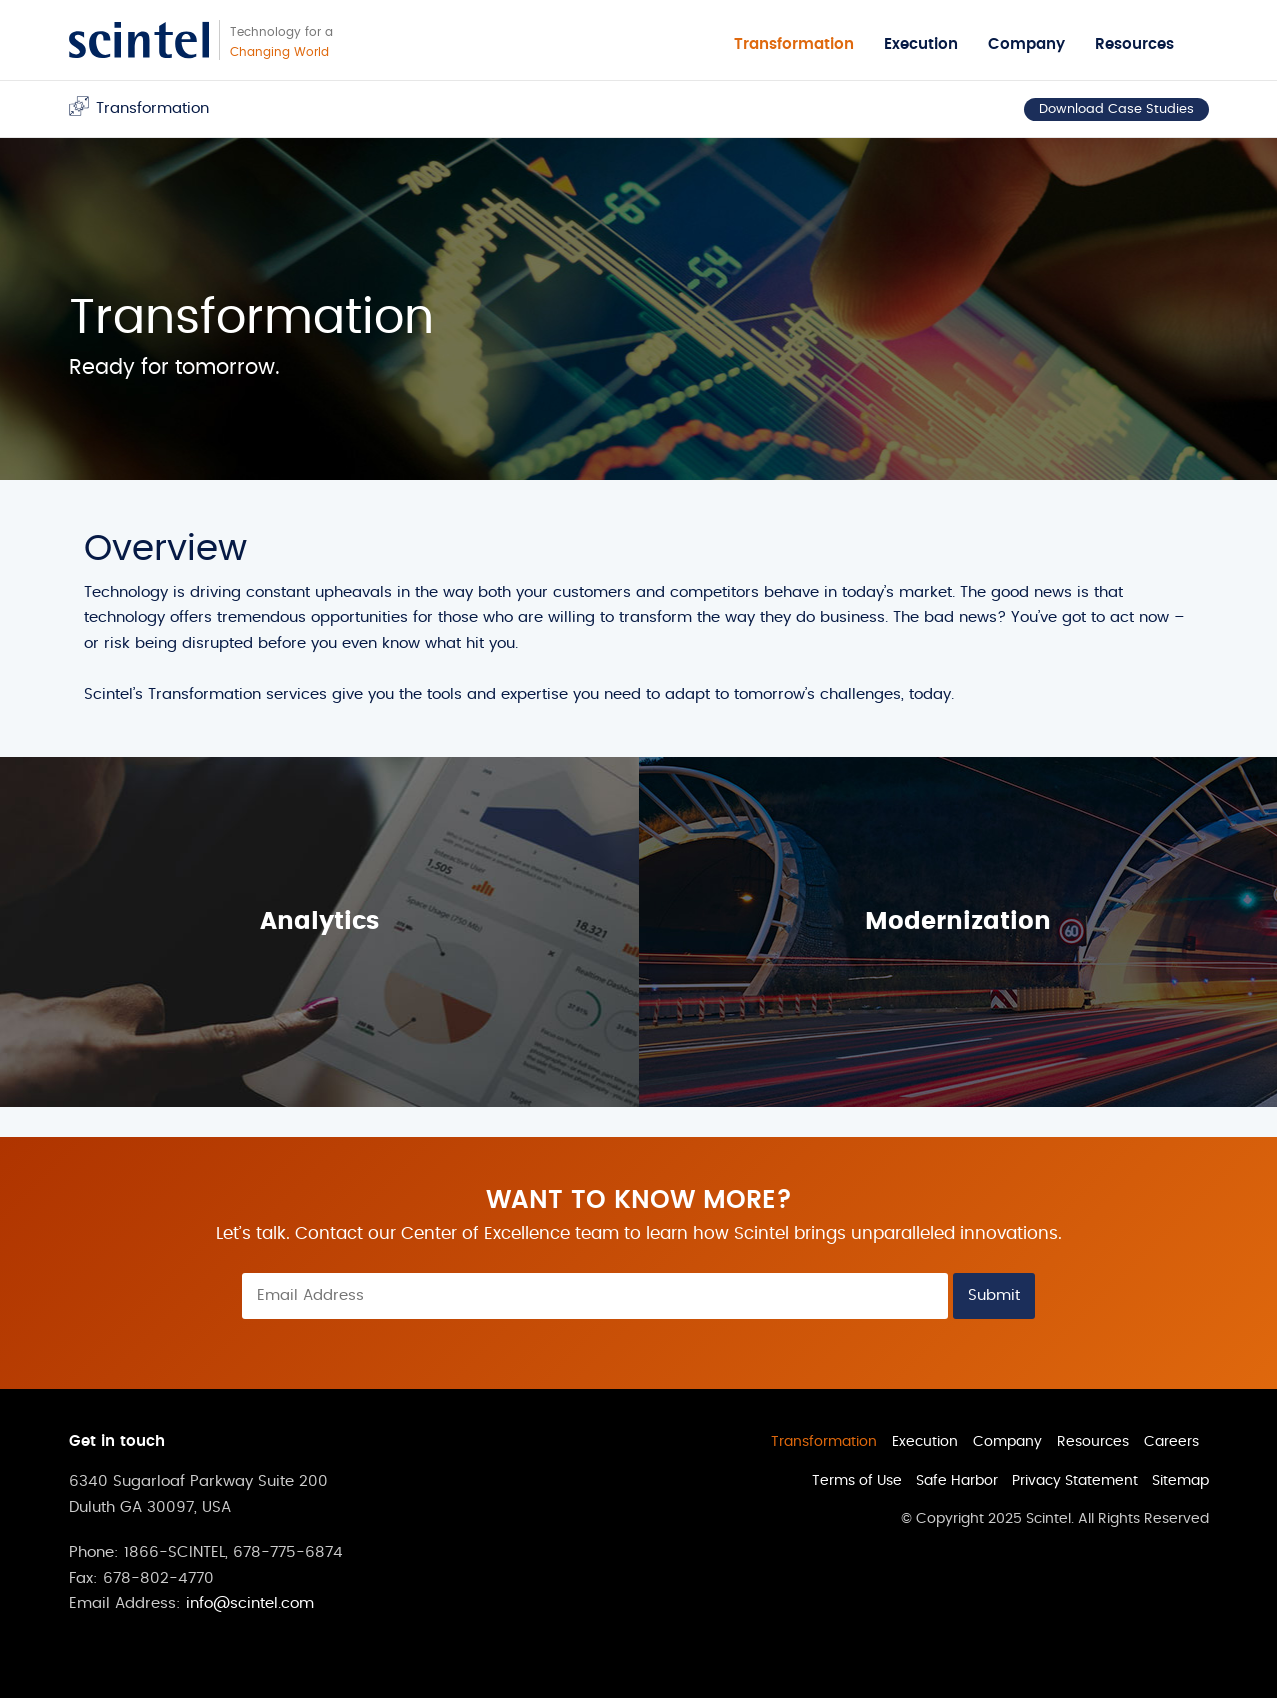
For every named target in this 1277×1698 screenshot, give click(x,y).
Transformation (794, 44)
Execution (921, 44)
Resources (1134, 44)
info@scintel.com (250, 1603)
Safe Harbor (957, 1481)
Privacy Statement (1075, 1481)
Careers (1171, 1442)
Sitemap (1180, 1481)
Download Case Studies (1116, 109)
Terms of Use (857, 1481)
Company (1026, 44)
